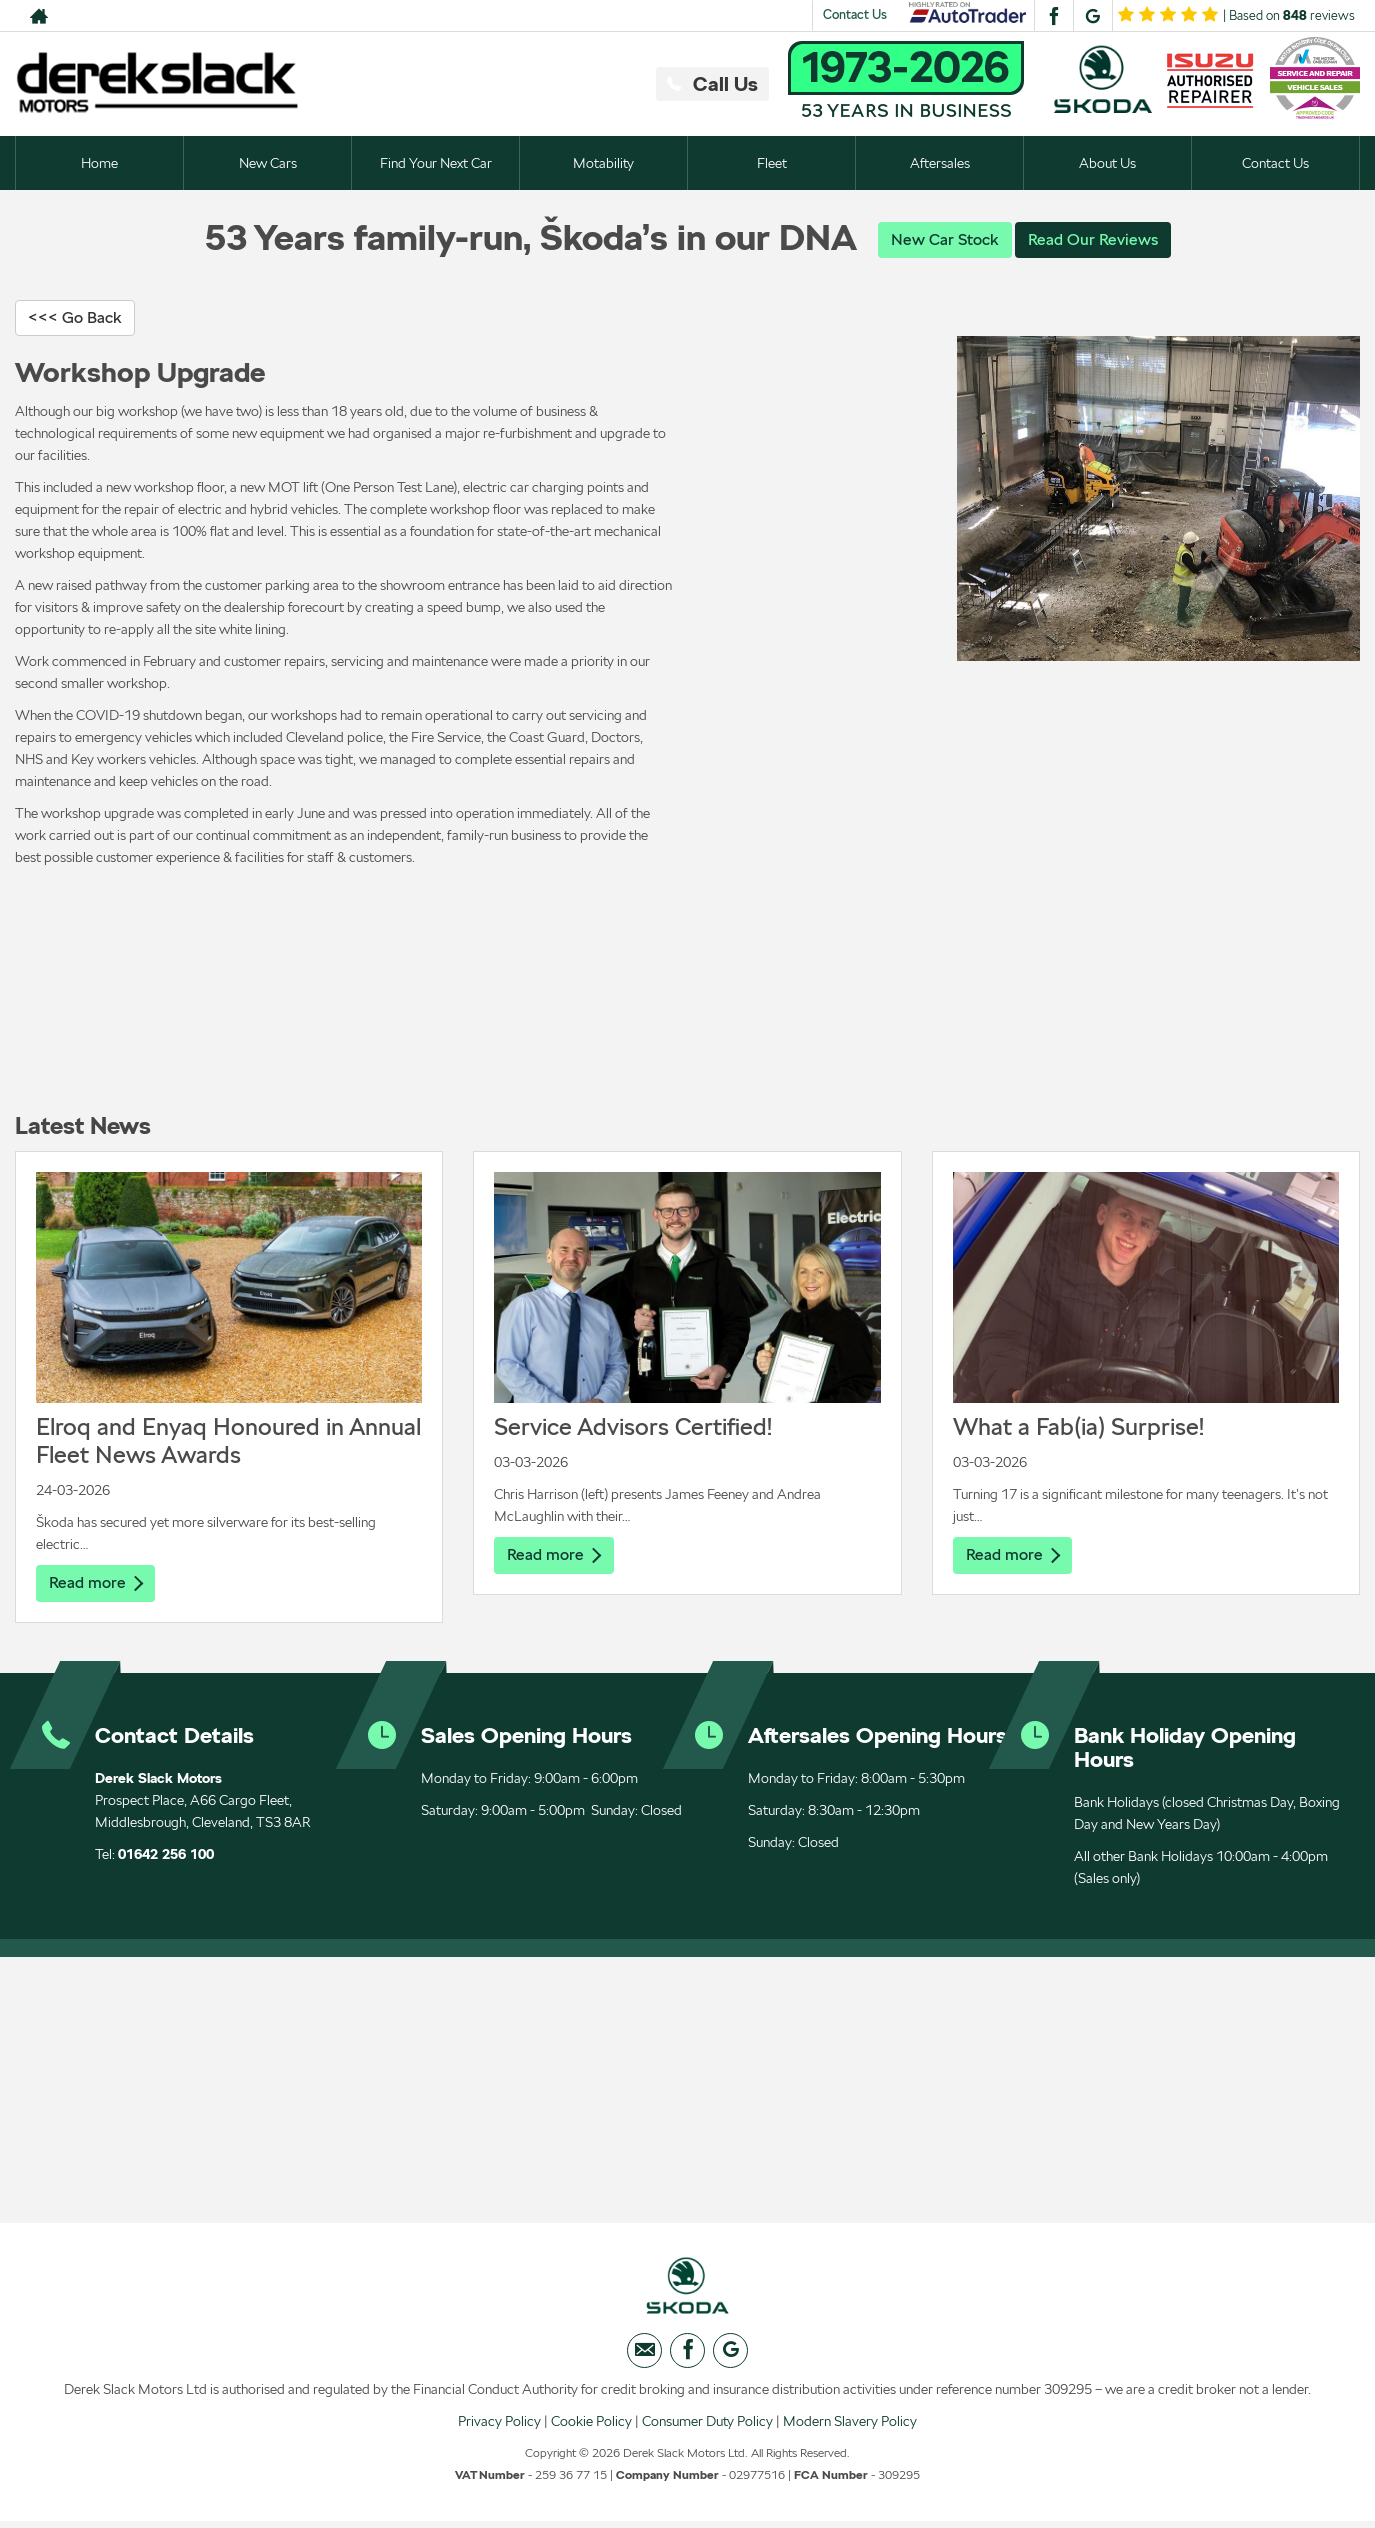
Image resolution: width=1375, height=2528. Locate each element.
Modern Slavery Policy (850, 2427)
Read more (96, 1584)
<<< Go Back (75, 318)
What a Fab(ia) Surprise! (1078, 1428)
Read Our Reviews (1093, 239)
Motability (603, 163)
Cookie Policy (591, 2427)
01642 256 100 (166, 1855)
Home (99, 163)
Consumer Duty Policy (707, 2427)
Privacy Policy (499, 2427)
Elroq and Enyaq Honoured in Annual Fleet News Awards (228, 1442)
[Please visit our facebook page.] (1053, 16)
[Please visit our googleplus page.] (1092, 16)
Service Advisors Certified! (633, 1428)
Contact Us (855, 14)
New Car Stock (945, 239)
